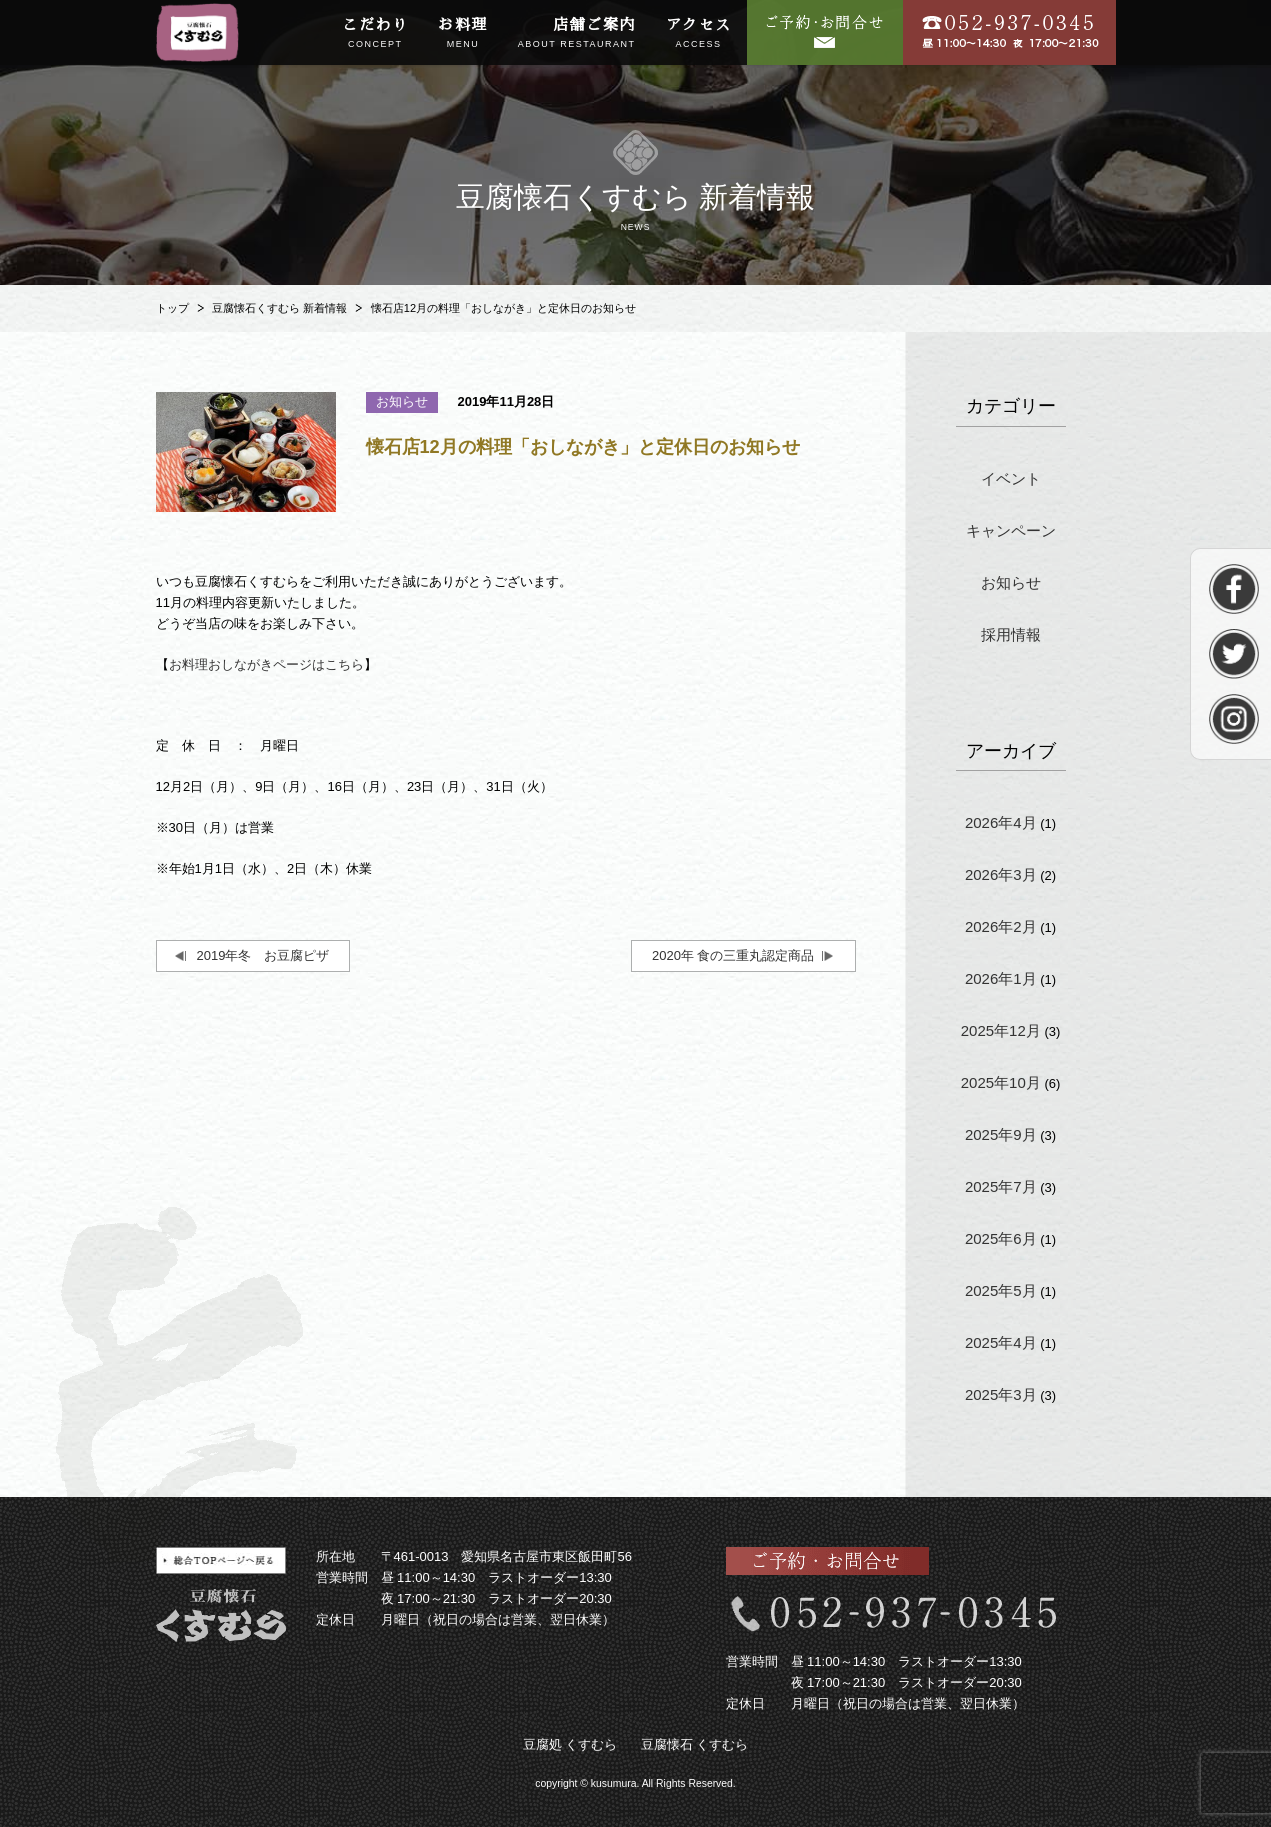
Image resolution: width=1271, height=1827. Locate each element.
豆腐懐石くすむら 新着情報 (279, 308)
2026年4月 (1001, 822)
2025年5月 (1001, 1290)
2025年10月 (1001, 1082)
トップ (172, 308)
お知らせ (1011, 582)
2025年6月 (1001, 1238)
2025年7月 (1001, 1186)
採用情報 (1011, 634)
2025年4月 (1001, 1342)
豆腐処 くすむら (570, 1744)
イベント (1011, 478)
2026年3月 (1001, 874)
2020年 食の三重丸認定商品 (733, 955)
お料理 (463, 34)
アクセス (699, 34)
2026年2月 (1001, 926)
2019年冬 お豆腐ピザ (263, 955)
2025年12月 (1001, 1030)
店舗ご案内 (577, 34)
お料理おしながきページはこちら (266, 664)
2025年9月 (1001, 1134)
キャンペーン (1011, 530)
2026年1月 (1001, 978)
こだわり (375, 34)
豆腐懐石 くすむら (695, 1744)
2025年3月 (1001, 1394)
